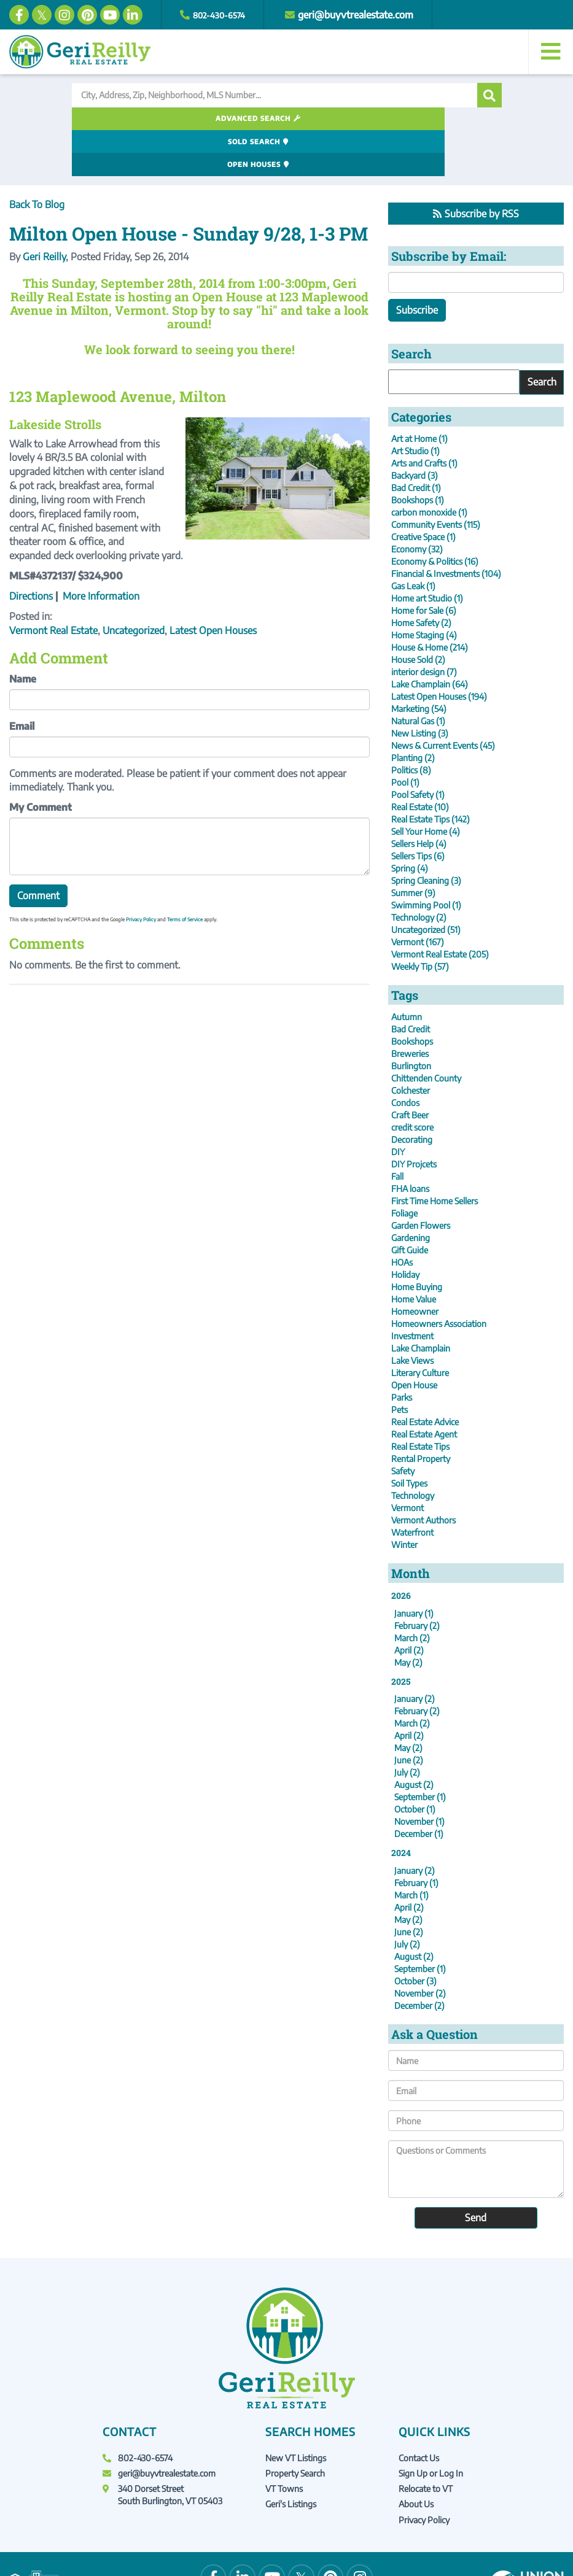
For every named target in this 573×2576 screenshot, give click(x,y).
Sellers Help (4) (418, 798)
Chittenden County (426, 1032)
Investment (412, 1290)
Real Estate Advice (425, 1376)
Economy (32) (417, 503)
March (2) (412, 1592)
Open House (414, 1339)
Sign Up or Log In (431, 2428)
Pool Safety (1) (418, 749)
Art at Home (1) (419, 393)
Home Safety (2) (421, 577)
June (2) (408, 1715)
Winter (404, 1499)
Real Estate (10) (420, 761)
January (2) (414, 1654)
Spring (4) (409, 823)
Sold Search (282, 119)
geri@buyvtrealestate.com (366, 15)
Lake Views (412, 1315)
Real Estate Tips (420, 1401)
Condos (405, 1057)
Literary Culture (420, 1327)
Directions (31, 551)
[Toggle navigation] (550, 51)
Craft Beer (410, 1069)
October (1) (414, 1764)
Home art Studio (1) (427, 552)
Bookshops (412, 996)
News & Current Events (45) (443, 700)
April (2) (409, 1604)
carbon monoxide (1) (429, 467)
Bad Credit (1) (416, 442)
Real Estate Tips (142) (430, 773)
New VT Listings (295, 2412)
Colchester (410, 1045)
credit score (412, 1082)
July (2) (407, 1727)
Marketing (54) (418, 663)
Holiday (405, 1229)
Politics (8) (411, 724)
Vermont (407, 1462)
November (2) (420, 1948)
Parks (401, 1352)
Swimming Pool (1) (426, 859)
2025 (400, 1636)
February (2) (417, 1580)
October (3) (415, 1936)
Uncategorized (134, 585)
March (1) (411, 1850)
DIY (398, 1106)
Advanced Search (138, 119)
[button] (489, 95)
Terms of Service (185, 875)
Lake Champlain (420, 1303)
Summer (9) (413, 847)
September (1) (420, 1752)
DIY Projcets (414, 1118)
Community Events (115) (435, 479)
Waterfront (412, 1487)
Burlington (411, 1020)
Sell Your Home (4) (425, 786)
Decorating (411, 1094)
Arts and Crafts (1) (424, 417)
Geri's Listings (290, 2459)
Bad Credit (410, 983)
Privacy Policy (141, 875)
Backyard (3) (414, 430)
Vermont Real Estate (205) (440, 908)
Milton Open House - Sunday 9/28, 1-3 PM (188, 189)
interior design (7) (424, 626)
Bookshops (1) (417, 454)
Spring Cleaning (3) (426, 835)
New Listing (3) (419, 688)
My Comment (40, 762)
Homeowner (415, 1266)
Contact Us (419, 2412)
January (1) (414, 1568)
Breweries (410, 1008)
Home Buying (416, 1241)
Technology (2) (418, 872)
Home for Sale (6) (423, 565)
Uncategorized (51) (426, 884)
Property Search (295, 2428)
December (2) (419, 1960)
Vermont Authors (423, 1474)
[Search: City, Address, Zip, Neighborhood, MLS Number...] (274, 95)
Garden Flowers (420, 1180)
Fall (397, 1131)
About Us (416, 2459)
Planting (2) (413, 712)
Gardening (410, 1192)
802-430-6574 (224, 15)
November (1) (419, 1776)
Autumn (406, 971)
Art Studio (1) (415, 405)
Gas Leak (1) (413, 540)
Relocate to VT (426, 2444)
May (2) (408, 1617)
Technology (412, 1450)
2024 (401, 1808)
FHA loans (410, 1143)
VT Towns (284, 2444)
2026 (401, 1550)
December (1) (418, 1789)
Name (22, 634)
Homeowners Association (438, 1278)
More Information (101, 551)
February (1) (416, 1838)
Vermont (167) (417, 896)
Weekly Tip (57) (420, 921)
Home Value (413, 1253)
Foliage (404, 1167)
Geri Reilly (44, 212)
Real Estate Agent (424, 1388)
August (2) (414, 1740)
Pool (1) (405, 737)
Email (21, 681)
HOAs (402, 1217)
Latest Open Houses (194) (439, 651)
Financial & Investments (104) (446, 528)
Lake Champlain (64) (429, 638)
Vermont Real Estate (53, 585)
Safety (403, 1425)
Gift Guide (409, 1204)
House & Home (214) (429, 602)
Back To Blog (36, 159)
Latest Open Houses (213, 585)
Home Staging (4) (424, 589)
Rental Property (420, 1413)
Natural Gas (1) (418, 675)
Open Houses (425, 119)
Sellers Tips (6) (418, 810)
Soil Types (409, 1438)
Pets (399, 1364)
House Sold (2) (418, 614)
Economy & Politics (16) (434, 516)
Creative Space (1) (423, 491)
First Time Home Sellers (434, 1155)
